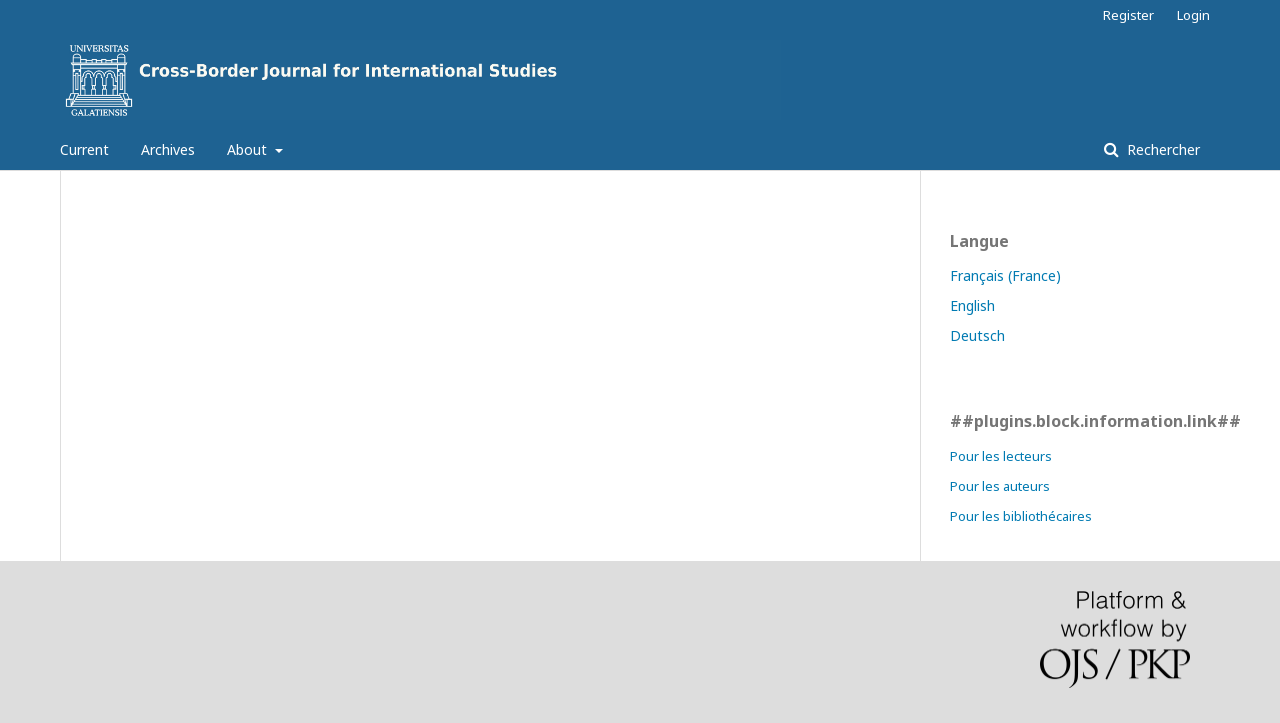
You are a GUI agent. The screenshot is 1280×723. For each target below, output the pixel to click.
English (972, 305)
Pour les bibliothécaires (1021, 516)
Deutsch (977, 335)
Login (1193, 15)
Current (84, 149)
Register (1128, 15)
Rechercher (1161, 149)
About (249, 149)
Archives (168, 149)
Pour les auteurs (1000, 486)
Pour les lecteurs (1001, 456)
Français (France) (1005, 275)
